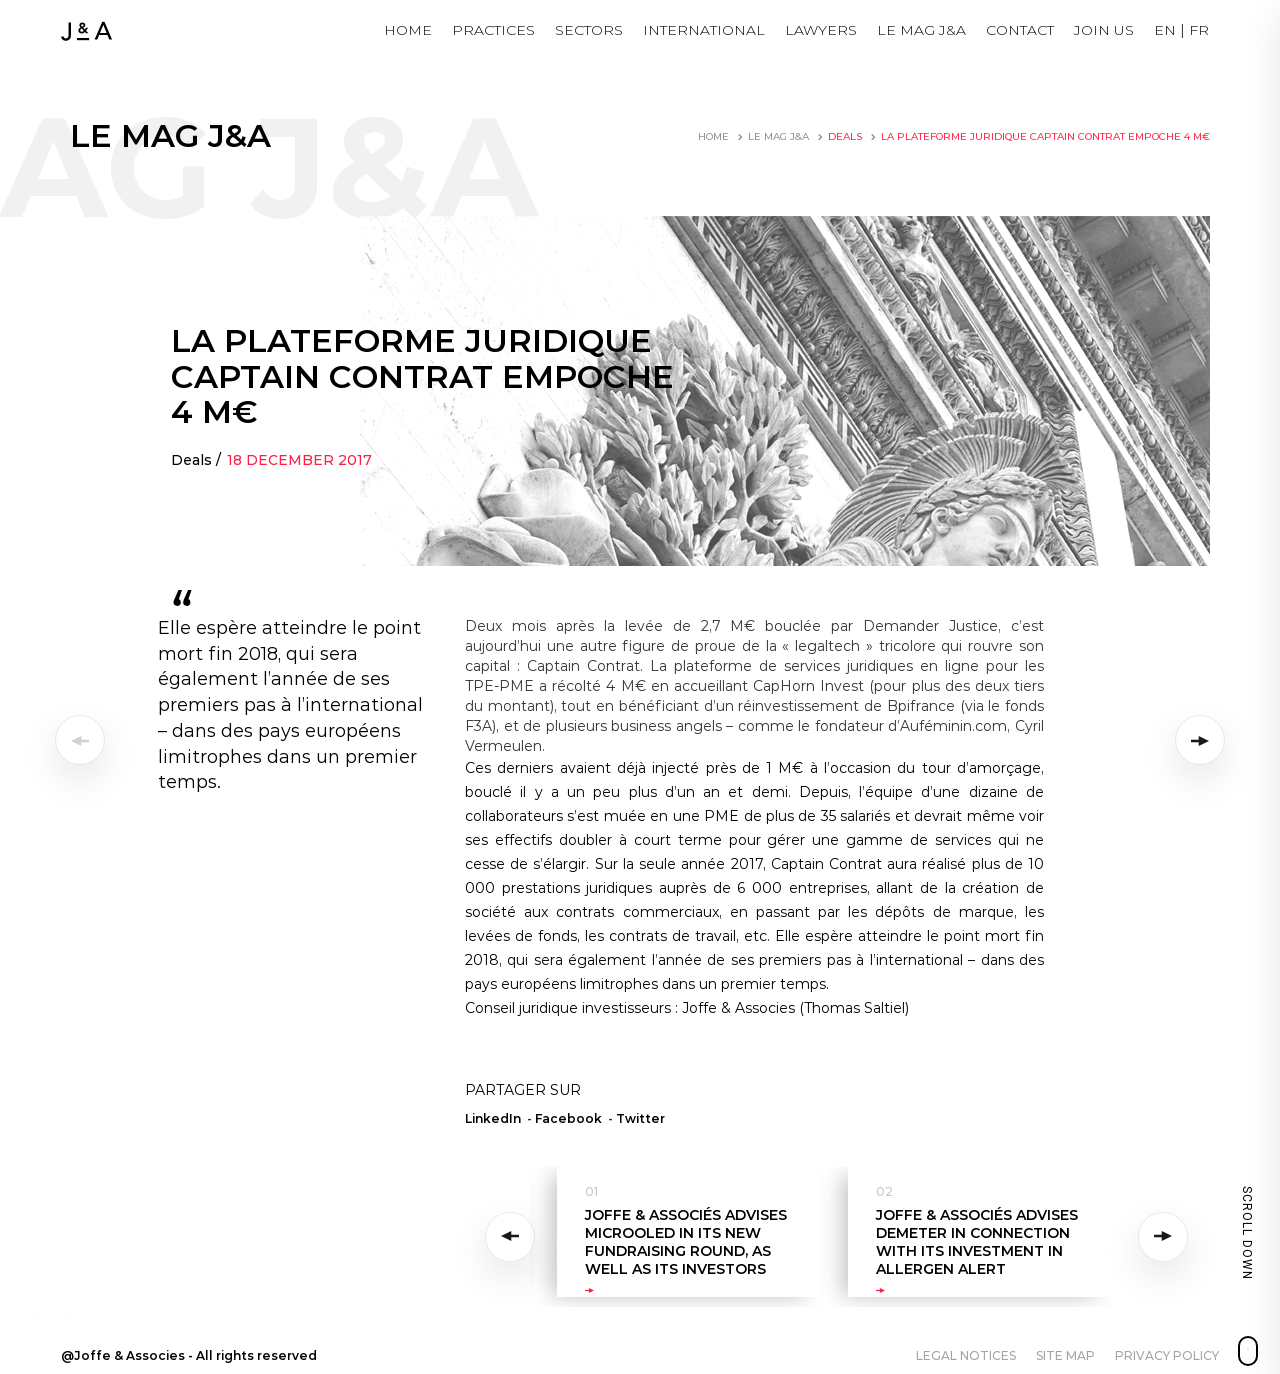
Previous (513, 1237)
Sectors (589, 30)
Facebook (568, 1118)
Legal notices (966, 1355)
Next (1163, 1237)
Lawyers (821, 30)
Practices (493, 30)
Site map (1065, 1355)
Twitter (640, 1118)
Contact (1020, 30)
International (704, 30)
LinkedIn (493, 1118)
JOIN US (1104, 30)
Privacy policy (1167, 1355)
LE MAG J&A (921, 30)
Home (408, 30)
